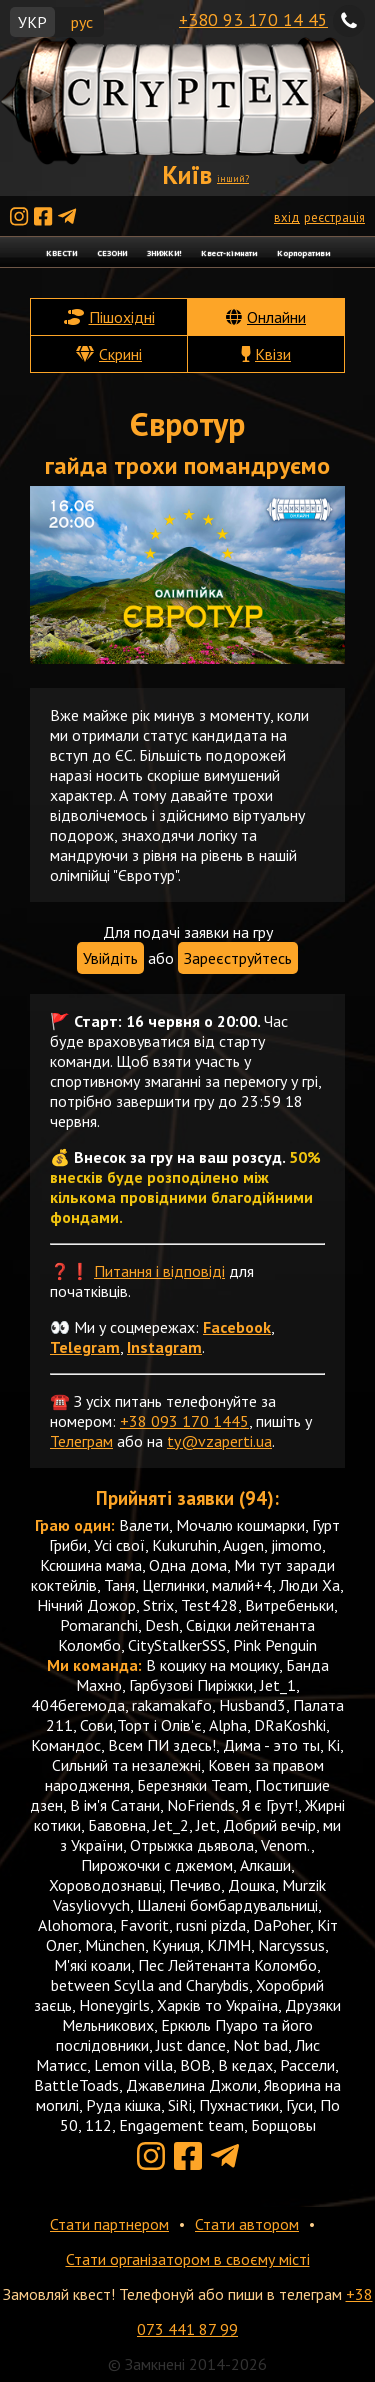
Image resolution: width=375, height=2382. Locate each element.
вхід (287, 217)
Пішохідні (122, 317)
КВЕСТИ (61, 252)
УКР (32, 22)
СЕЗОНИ (112, 252)
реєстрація (334, 217)
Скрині (120, 354)
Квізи (273, 354)
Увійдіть (110, 958)
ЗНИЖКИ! (164, 252)
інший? (233, 178)
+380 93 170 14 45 (253, 19)
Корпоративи (303, 252)
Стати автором (247, 2224)
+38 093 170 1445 (184, 1421)
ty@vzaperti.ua (219, 1441)
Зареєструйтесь (238, 958)
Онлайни (276, 317)
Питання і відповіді (159, 1271)
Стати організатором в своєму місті (188, 2259)
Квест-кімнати (229, 252)
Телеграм (81, 1441)
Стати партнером (109, 2224)
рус (82, 22)
